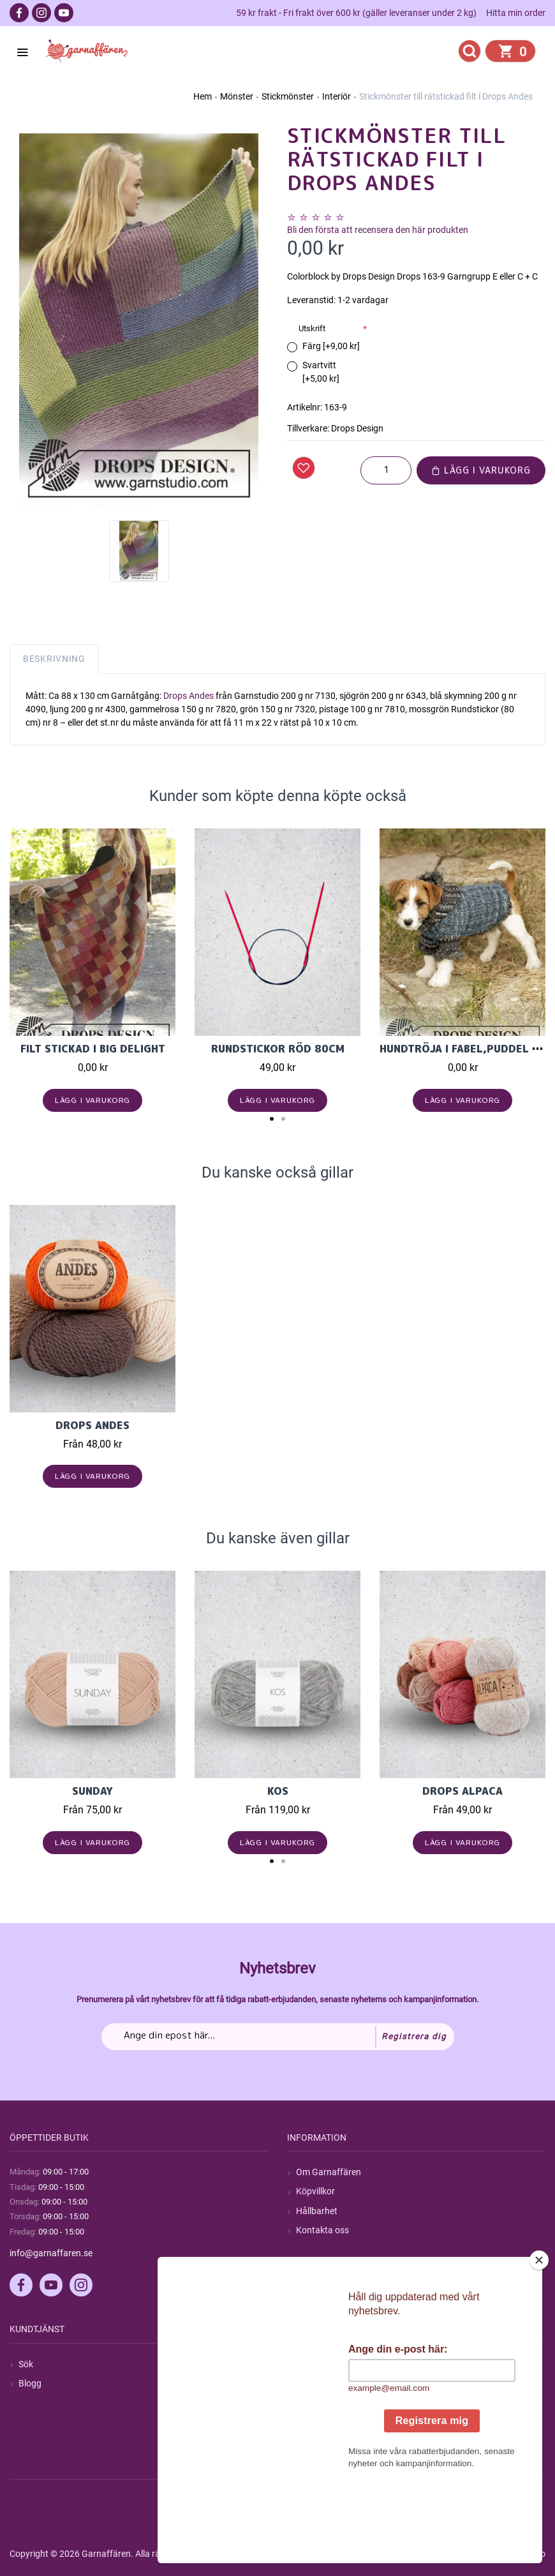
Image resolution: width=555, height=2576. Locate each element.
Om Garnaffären (328, 2172)
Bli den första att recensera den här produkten (377, 230)
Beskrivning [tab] (54, 659)
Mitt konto (316, 2364)
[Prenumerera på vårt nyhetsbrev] (278, 2037)
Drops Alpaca (462, 1791)
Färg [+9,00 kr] (331, 346)
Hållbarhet (316, 2211)
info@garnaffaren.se (51, 2253)
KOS (277, 1791)
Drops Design (357, 428)
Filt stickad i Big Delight (92, 1049)
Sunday (92, 1791)
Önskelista (316, 2441)
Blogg (29, 2383)
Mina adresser (324, 2402)
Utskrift (312, 328)
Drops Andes (188, 696)
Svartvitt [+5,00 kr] (320, 372)
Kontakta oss (322, 2230)
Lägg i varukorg (481, 470)
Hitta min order (515, 13)
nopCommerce (324, 2554)
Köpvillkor (315, 2191)
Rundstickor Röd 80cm (277, 1049)
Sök (25, 2364)
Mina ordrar (319, 2383)
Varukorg (314, 2421)
